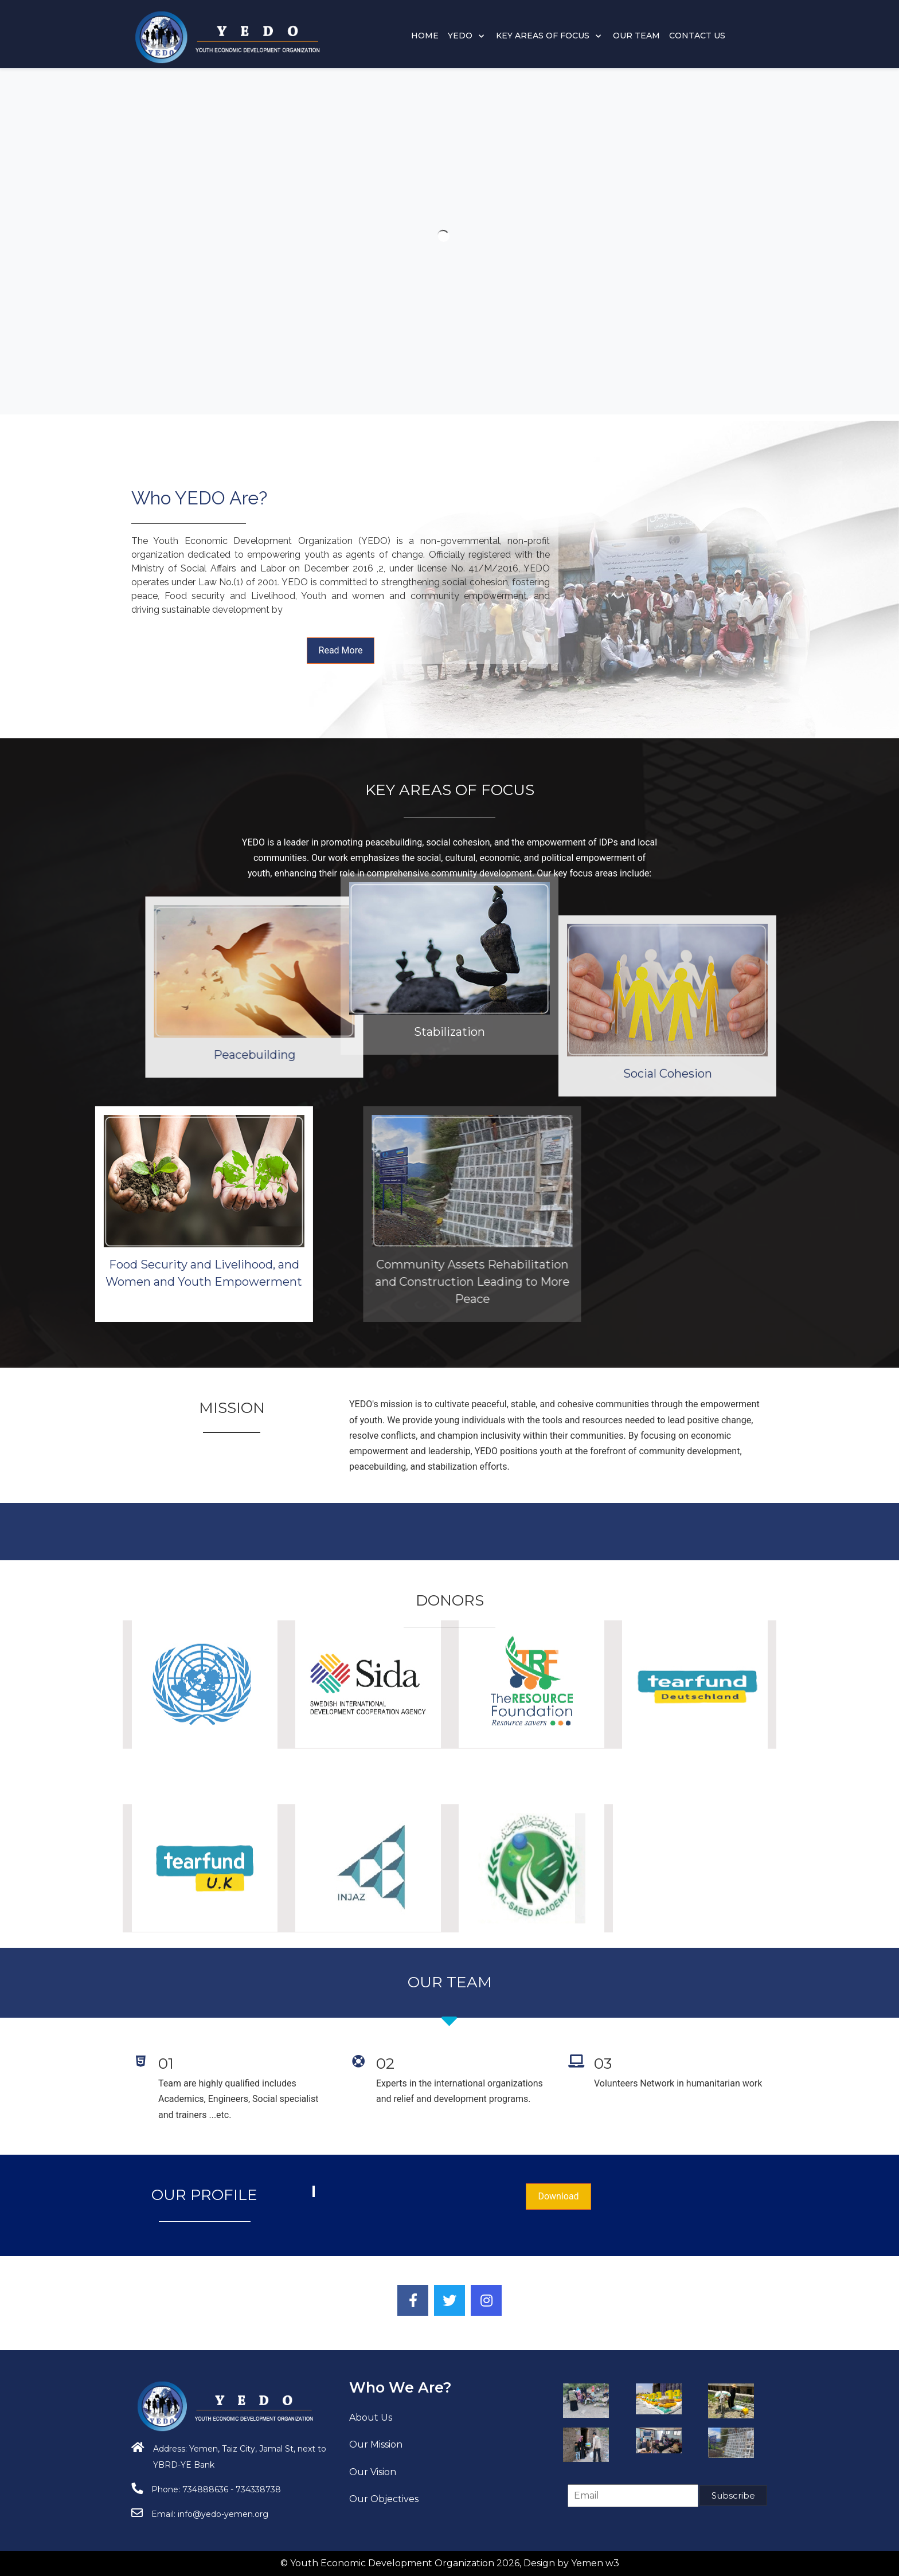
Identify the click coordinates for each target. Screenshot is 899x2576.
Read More (341, 650)
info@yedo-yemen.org (223, 2514)
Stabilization (449, 877)
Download (558, 2196)
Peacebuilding (445, 1055)
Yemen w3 (595, 2563)
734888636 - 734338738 (231, 2489)
